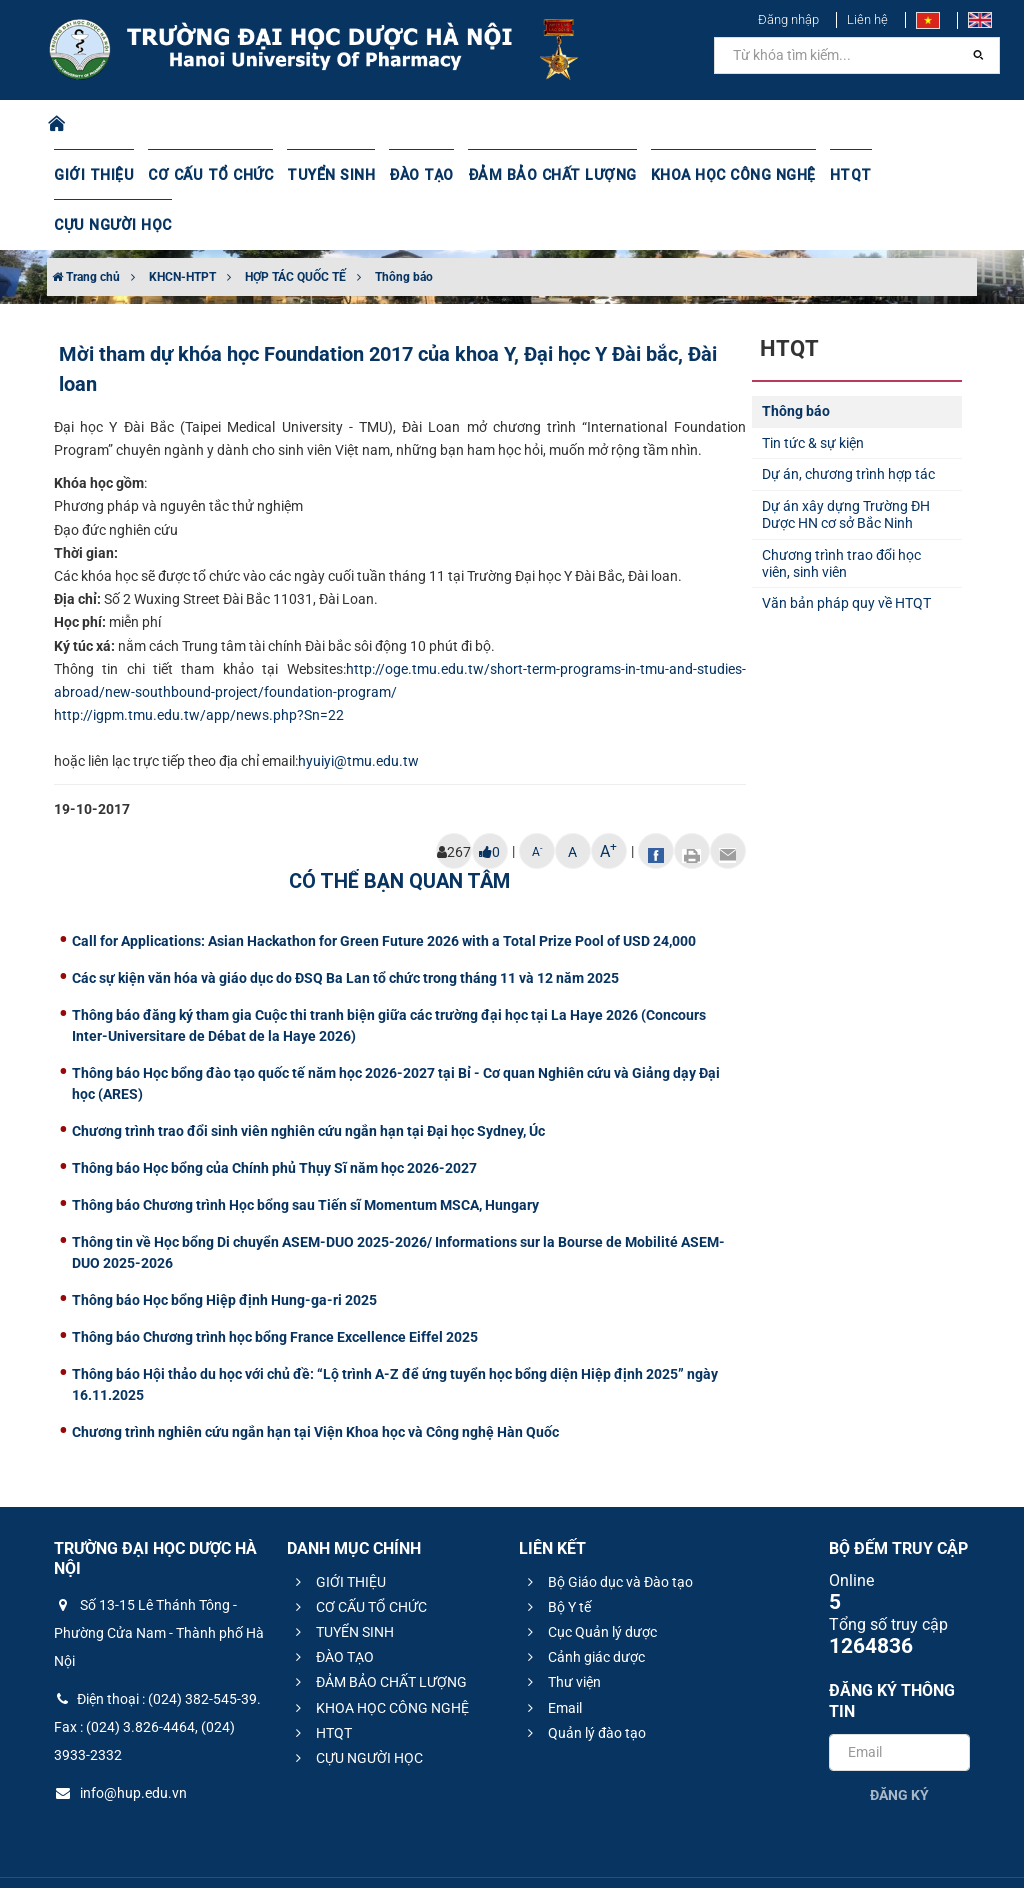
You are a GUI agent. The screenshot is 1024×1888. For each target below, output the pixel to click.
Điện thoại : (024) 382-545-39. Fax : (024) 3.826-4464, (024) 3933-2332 (157, 1677)
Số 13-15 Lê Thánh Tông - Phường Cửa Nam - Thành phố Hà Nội (159, 1583)
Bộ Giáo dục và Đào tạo (607, 1532)
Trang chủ (86, 227)
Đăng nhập (788, 19)
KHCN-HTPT (182, 227)
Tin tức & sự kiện (813, 393)
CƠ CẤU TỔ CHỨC (206, 175)
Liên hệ (867, 19)
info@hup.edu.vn (120, 1743)
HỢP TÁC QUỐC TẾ (295, 227)
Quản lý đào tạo (584, 1683)
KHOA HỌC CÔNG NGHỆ (717, 175)
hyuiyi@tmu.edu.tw (358, 711)
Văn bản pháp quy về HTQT (846, 553)
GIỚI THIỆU (93, 175)
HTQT (833, 175)
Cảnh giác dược (583, 1607)
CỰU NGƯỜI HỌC (925, 175)
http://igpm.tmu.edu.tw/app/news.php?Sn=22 (199, 665)
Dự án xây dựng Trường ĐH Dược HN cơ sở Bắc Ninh (846, 464)
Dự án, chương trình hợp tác (848, 424)
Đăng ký (899, 1745)
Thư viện (561, 1632)
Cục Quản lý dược (589, 1582)
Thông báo (404, 227)
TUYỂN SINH (324, 175)
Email (552, 1658)
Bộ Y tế (556, 1557)
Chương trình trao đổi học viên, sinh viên (841, 513)
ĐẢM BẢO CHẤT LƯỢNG (540, 175)
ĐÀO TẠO (413, 175)
